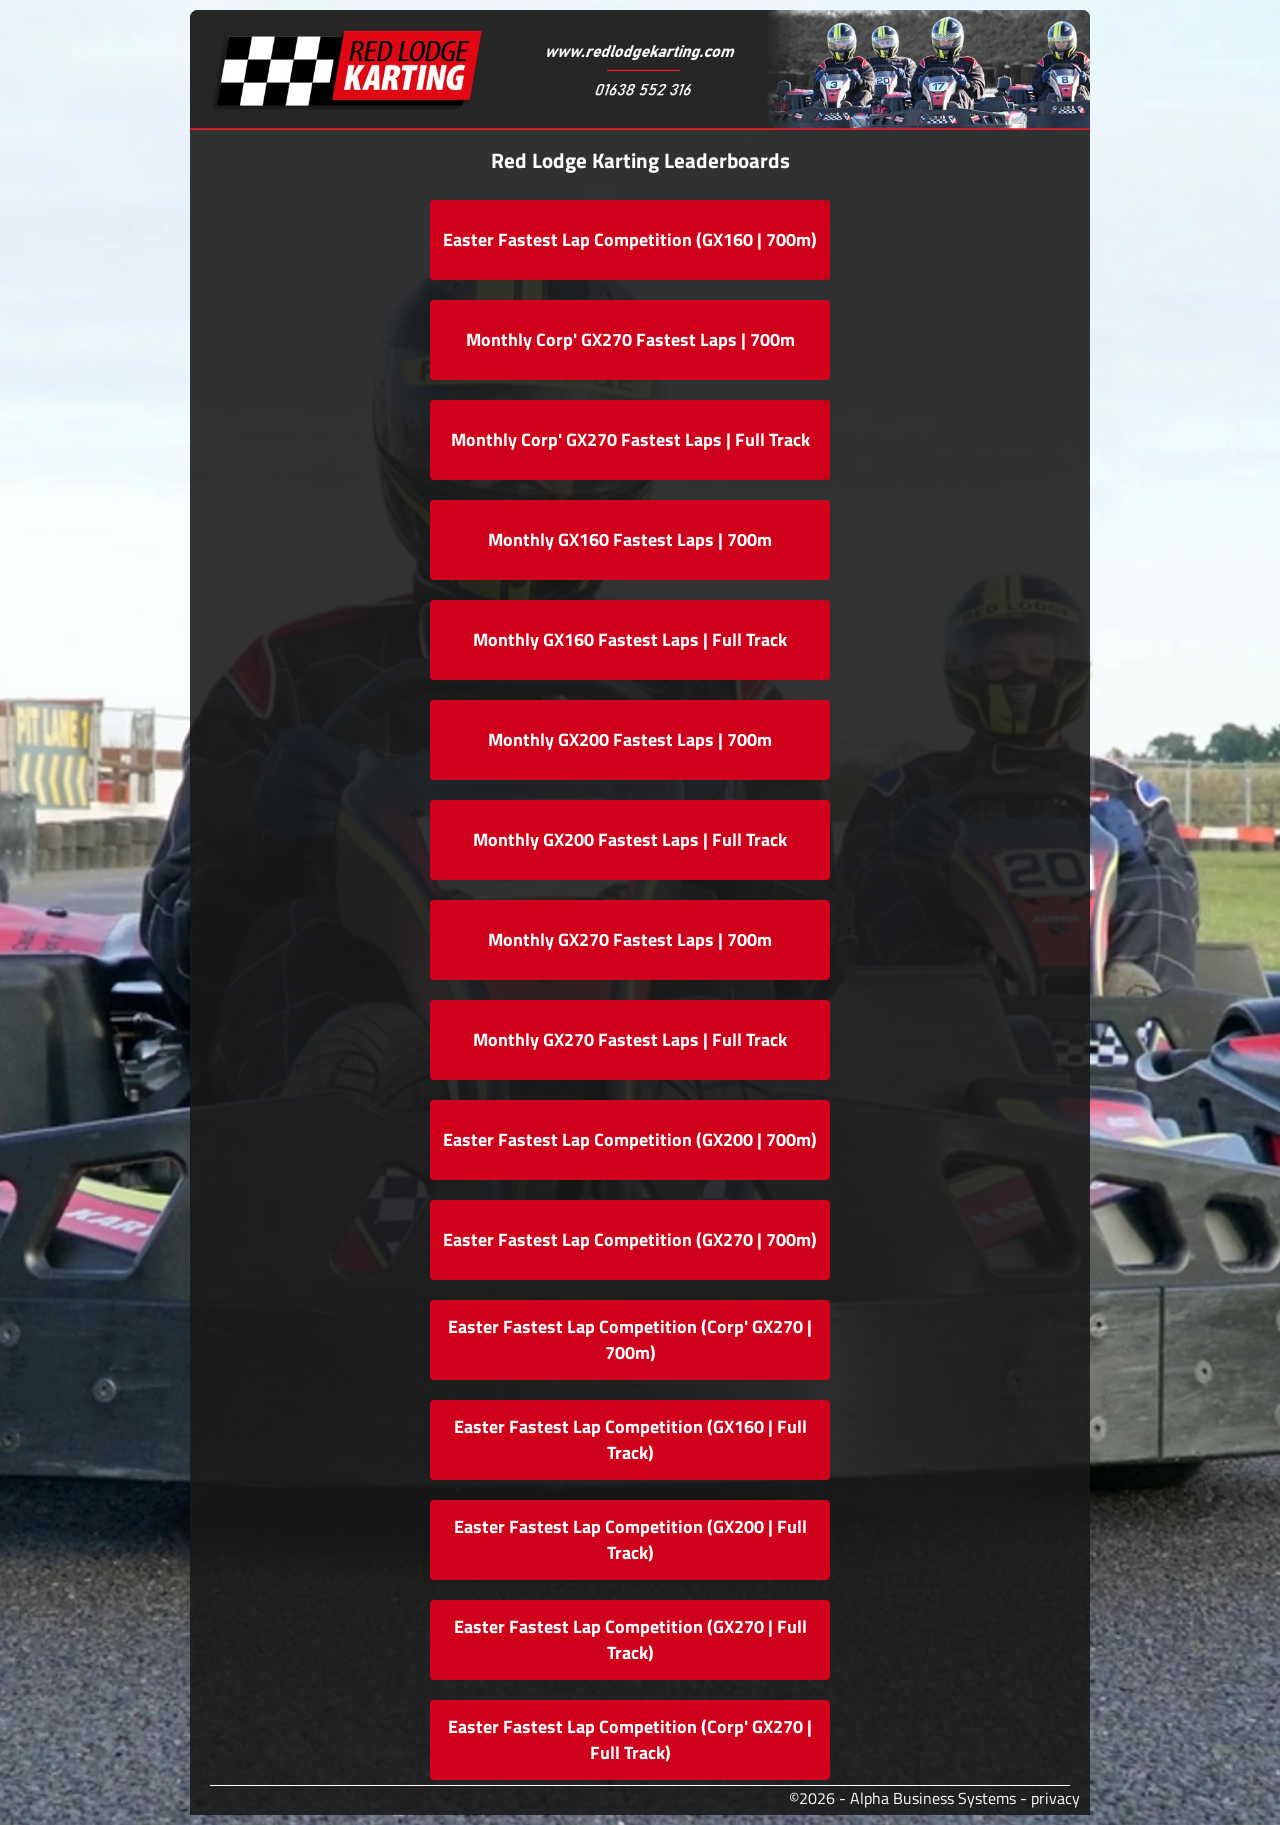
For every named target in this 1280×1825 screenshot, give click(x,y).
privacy (1055, 1798)
